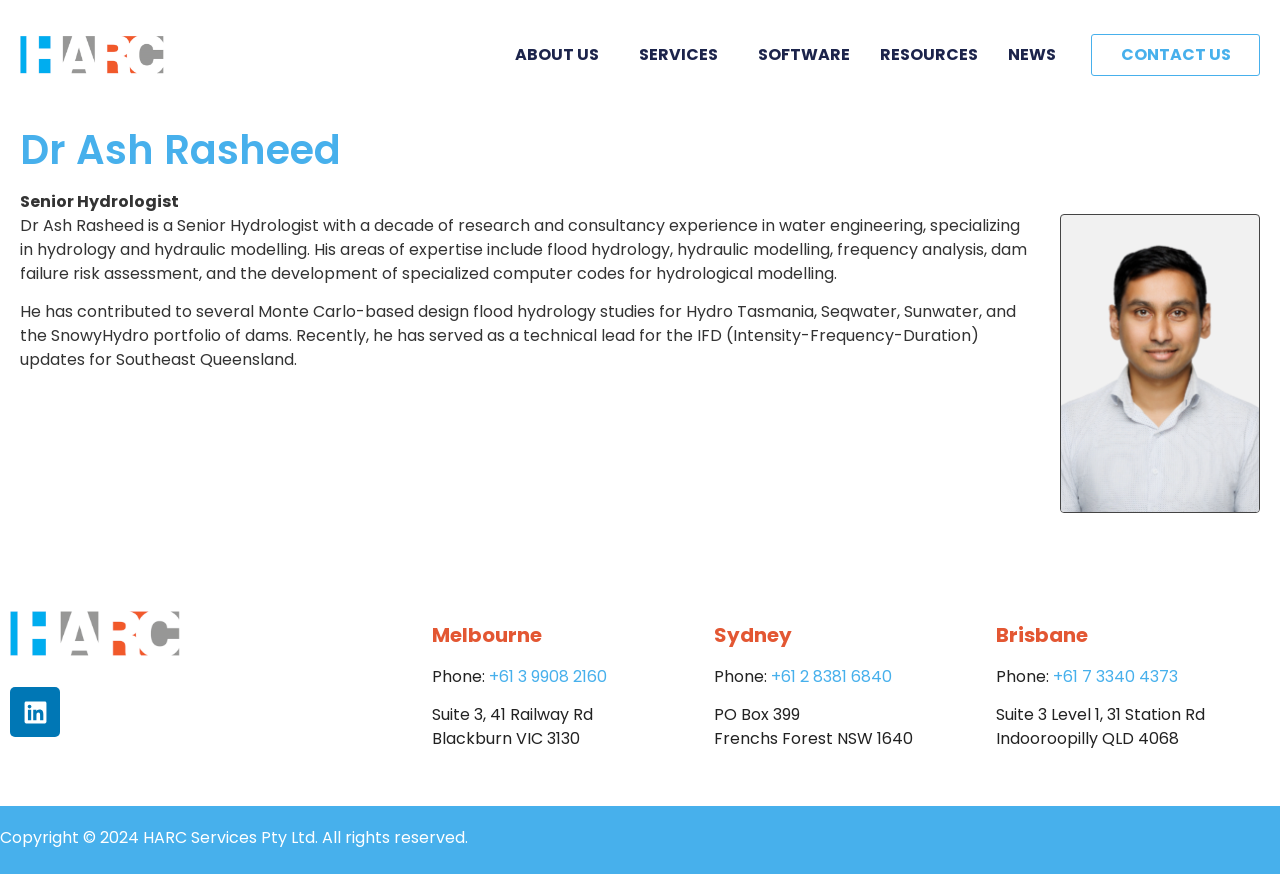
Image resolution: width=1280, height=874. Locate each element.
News (1032, 54)
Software (804, 54)
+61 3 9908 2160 (548, 676)
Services (683, 54)
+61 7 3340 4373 (1115, 676)
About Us (562, 54)
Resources (929, 54)
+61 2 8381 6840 (831, 676)
